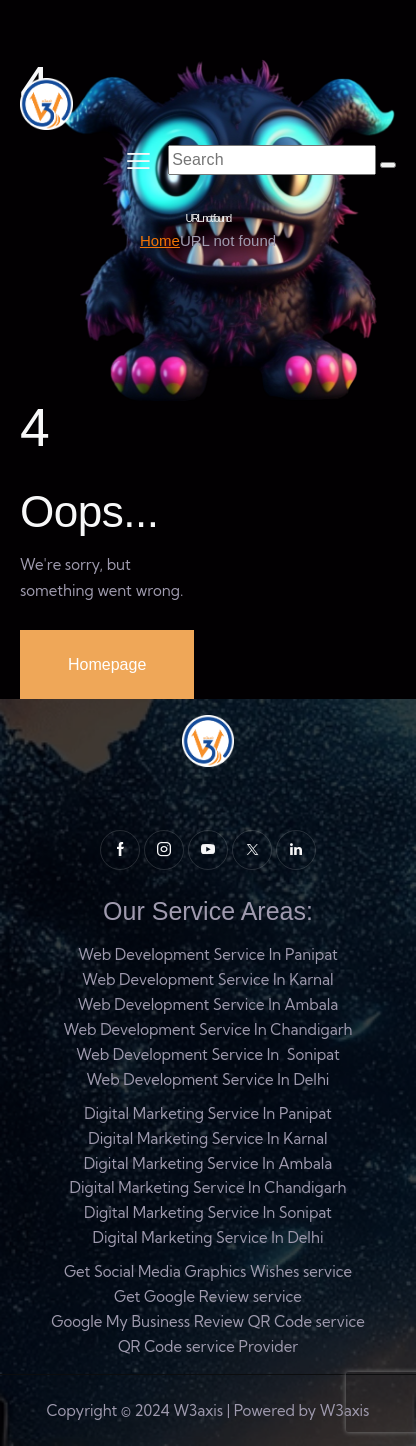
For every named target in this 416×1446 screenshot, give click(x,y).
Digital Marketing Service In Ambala (208, 1163)
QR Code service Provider (208, 1346)
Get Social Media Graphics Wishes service (208, 1271)
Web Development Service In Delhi (208, 1079)
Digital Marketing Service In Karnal (207, 1138)
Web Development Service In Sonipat (208, 1054)
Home (160, 240)
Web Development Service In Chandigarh (207, 1029)
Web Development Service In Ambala (208, 1004)
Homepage (107, 664)
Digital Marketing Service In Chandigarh (207, 1187)
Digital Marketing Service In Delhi (208, 1237)
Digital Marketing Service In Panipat (208, 1113)
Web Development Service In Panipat (208, 954)
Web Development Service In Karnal (207, 979)
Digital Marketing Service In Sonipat (208, 1212)
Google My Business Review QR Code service (207, 1321)
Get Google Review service (208, 1296)
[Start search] (388, 165)
